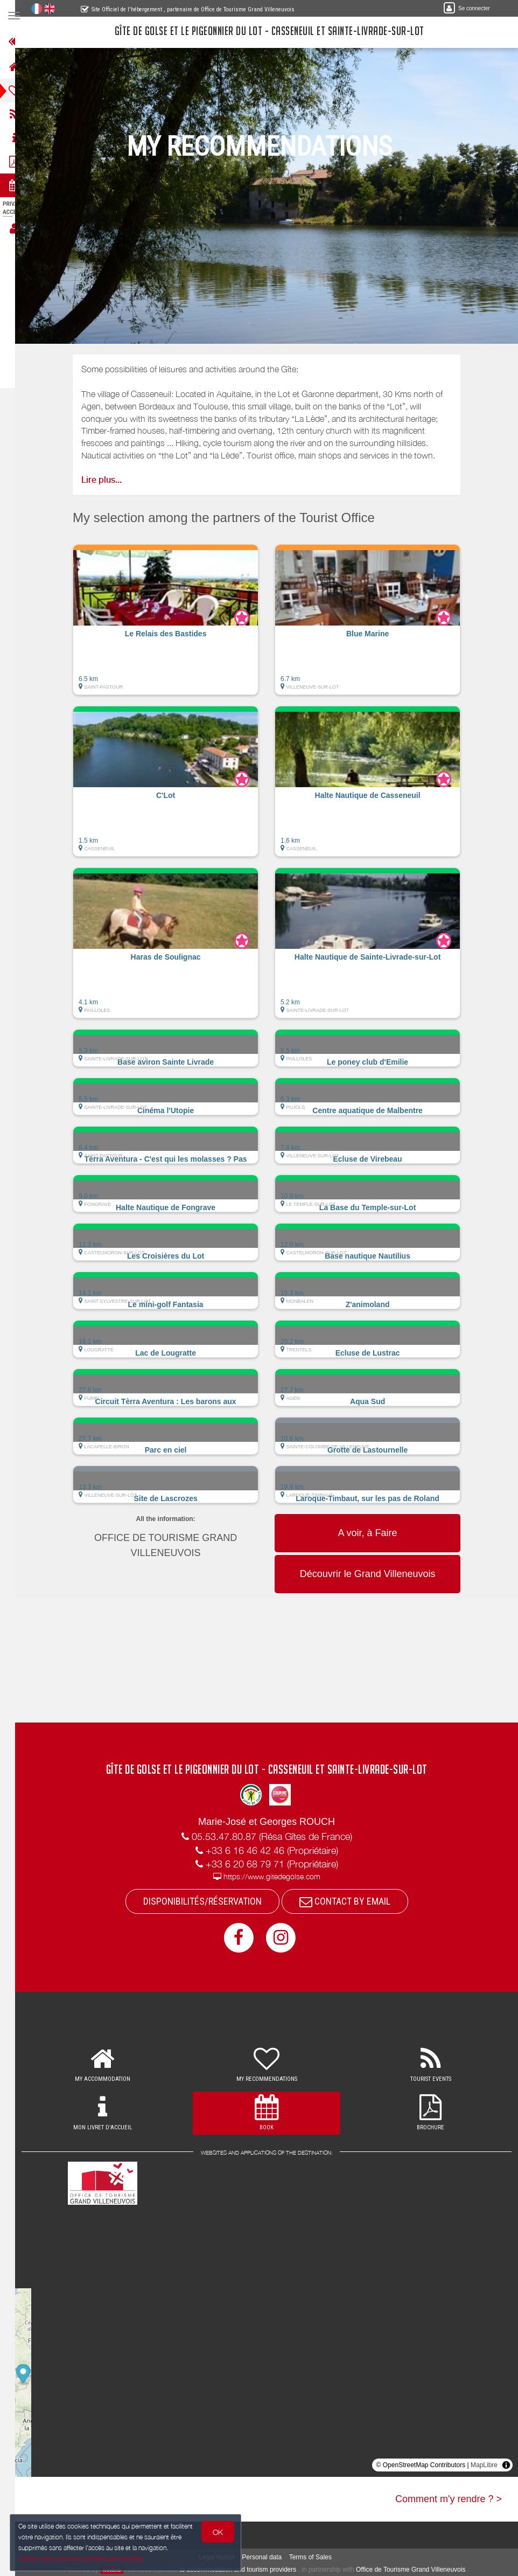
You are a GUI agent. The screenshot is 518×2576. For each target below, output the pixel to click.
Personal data (269, 2557)
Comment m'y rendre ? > (448, 2499)
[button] (173, 625)
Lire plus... (108, 480)
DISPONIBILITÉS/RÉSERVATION (209, 1901)
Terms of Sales (317, 2557)
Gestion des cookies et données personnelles (81, 2558)
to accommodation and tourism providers (244, 2569)
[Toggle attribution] (506, 2465)
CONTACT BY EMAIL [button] (351, 1901)
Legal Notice (224, 2557)
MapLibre (484, 2465)
